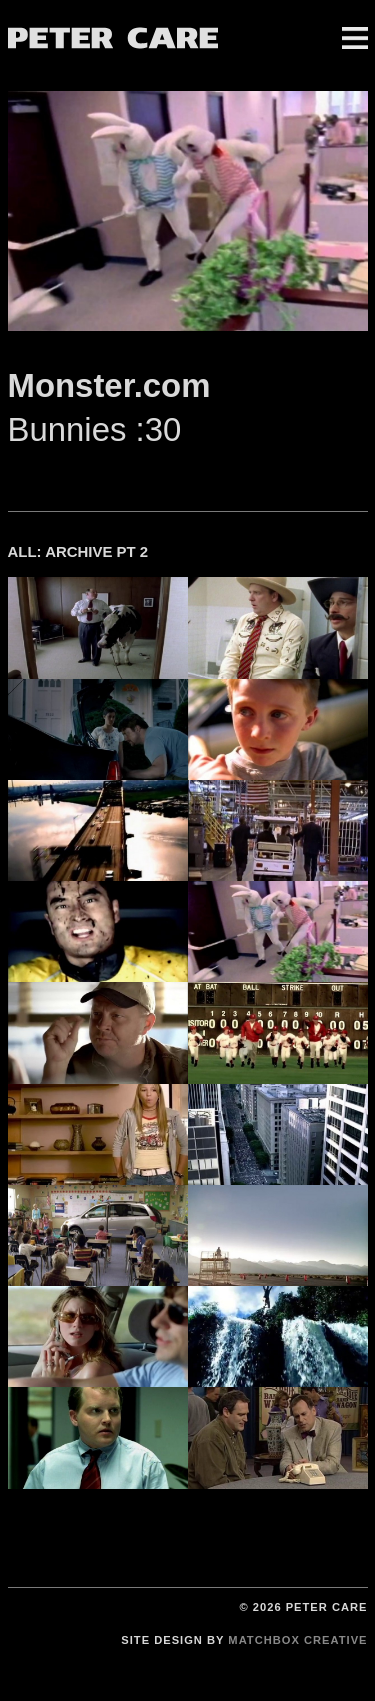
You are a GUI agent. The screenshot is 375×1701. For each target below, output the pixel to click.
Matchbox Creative (297, 1640)
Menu (355, 38)
